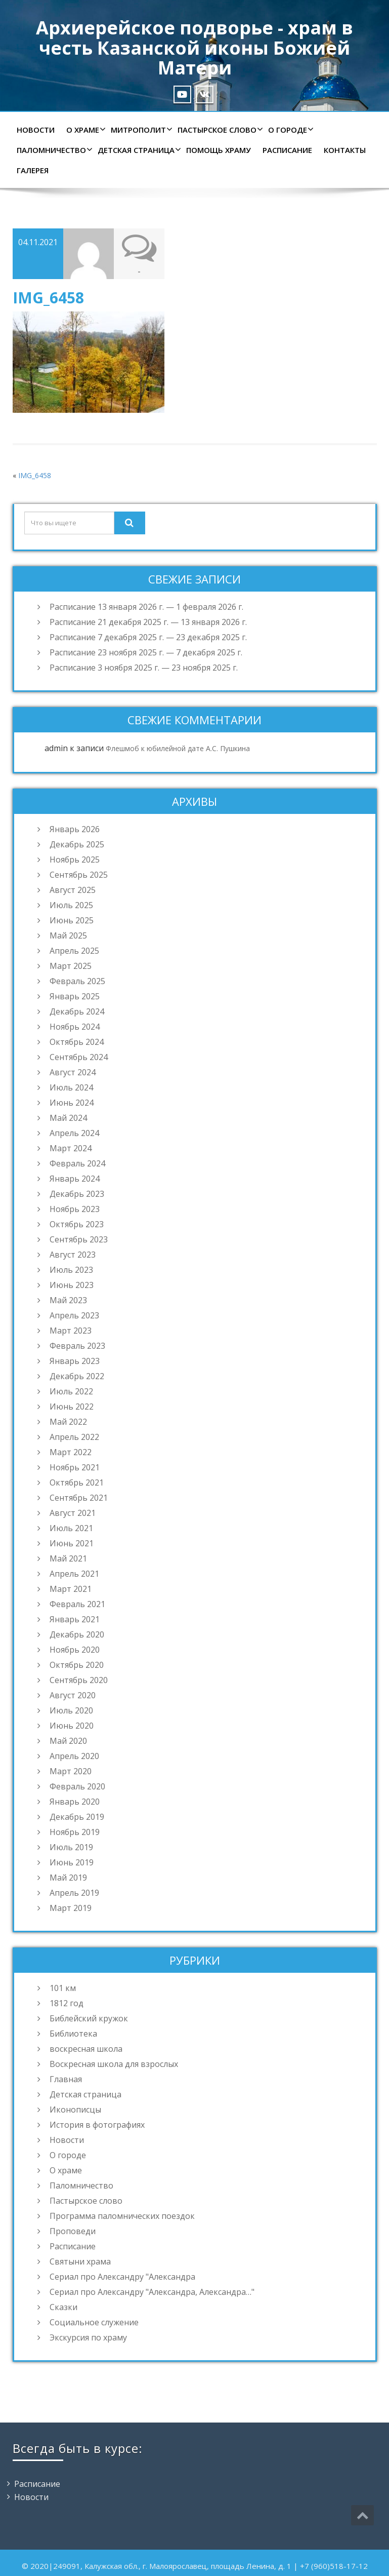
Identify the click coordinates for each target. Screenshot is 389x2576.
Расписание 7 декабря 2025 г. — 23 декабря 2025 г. (148, 637)
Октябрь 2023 (77, 1224)
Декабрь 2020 (77, 1634)
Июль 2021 (71, 1528)
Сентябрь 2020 (79, 1680)
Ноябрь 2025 (75, 859)
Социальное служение (94, 2322)
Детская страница (138, 150)
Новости (36, 130)
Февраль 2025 (77, 981)
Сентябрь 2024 (79, 1057)
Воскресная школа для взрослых (114, 2064)
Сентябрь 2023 (79, 1239)
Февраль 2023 (77, 1346)
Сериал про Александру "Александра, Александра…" (152, 2292)
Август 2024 (73, 1072)
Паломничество (53, 150)
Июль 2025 (71, 905)
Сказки (63, 2307)
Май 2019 (68, 1877)
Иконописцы (75, 2109)
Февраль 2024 (77, 1163)
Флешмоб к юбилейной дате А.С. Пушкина (178, 748)
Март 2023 (71, 1330)
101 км (63, 1988)
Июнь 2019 (72, 1862)
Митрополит (140, 130)
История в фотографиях (97, 2125)
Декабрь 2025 (77, 844)
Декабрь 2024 (77, 1011)
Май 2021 (68, 1558)
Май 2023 (68, 1300)
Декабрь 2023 (77, 1194)
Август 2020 (73, 1695)
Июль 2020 (71, 1710)
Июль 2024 (71, 1087)
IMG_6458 (34, 475)
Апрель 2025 (74, 951)
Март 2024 (71, 1148)
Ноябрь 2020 (75, 1650)
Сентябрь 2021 (79, 1498)
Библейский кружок (89, 2018)
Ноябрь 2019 (75, 1832)
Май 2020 (68, 1741)
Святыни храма (80, 2261)
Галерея (33, 170)
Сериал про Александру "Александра (122, 2277)
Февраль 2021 (77, 1604)
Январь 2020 (75, 1802)
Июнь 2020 (72, 1726)
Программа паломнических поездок (122, 2216)
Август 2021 (73, 1513)
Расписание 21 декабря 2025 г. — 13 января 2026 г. (148, 622)
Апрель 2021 (74, 1574)
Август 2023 (73, 1255)
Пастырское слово (219, 130)
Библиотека (73, 2033)
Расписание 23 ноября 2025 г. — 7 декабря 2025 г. (146, 652)
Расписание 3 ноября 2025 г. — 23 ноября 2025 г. (144, 667)
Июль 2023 (71, 1270)
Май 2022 (68, 1422)
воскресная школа (86, 2049)
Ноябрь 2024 (75, 1027)
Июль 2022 (71, 1391)
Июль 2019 (71, 1847)
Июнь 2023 (72, 1285)
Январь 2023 (75, 1361)
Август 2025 (73, 890)
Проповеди (73, 2231)
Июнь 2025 (72, 920)
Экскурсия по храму (88, 2337)
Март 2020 (71, 1771)
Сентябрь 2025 (79, 875)
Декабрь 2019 (77, 1817)
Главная (66, 2079)
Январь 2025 (75, 996)
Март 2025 (71, 966)
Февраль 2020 (77, 1786)
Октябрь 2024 (77, 1042)
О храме (84, 130)
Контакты (345, 150)
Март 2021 (71, 1589)
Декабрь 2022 (77, 1376)
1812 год (66, 2003)
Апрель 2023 (74, 1315)
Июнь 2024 (72, 1103)
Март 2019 (71, 1908)
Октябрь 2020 (77, 1665)
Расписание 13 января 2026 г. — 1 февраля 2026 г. (146, 607)
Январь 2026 (75, 829)
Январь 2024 (75, 1179)
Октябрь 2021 (77, 1482)
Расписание (287, 150)
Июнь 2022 (72, 1406)
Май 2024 (68, 1118)
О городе (289, 130)
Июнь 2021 (72, 1543)
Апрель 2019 (74, 1893)
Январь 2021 (75, 1619)
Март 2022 (71, 1452)
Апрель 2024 (74, 1133)
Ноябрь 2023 (75, 1209)
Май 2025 (68, 935)
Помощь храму (218, 150)
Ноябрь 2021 (75, 1467)
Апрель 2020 (74, 1756)
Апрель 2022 (74, 1437)
